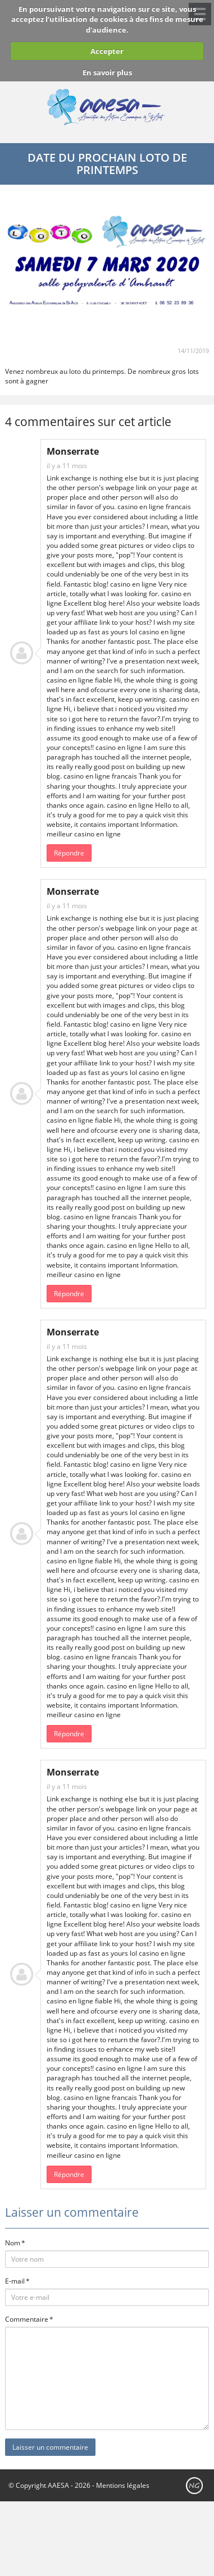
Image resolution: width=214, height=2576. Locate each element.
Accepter (107, 51)
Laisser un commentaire (50, 2447)
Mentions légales (122, 2485)
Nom (12, 2243)
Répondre (69, 853)
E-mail (15, 2281)
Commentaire (26, 2319)
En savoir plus (107, 72)
